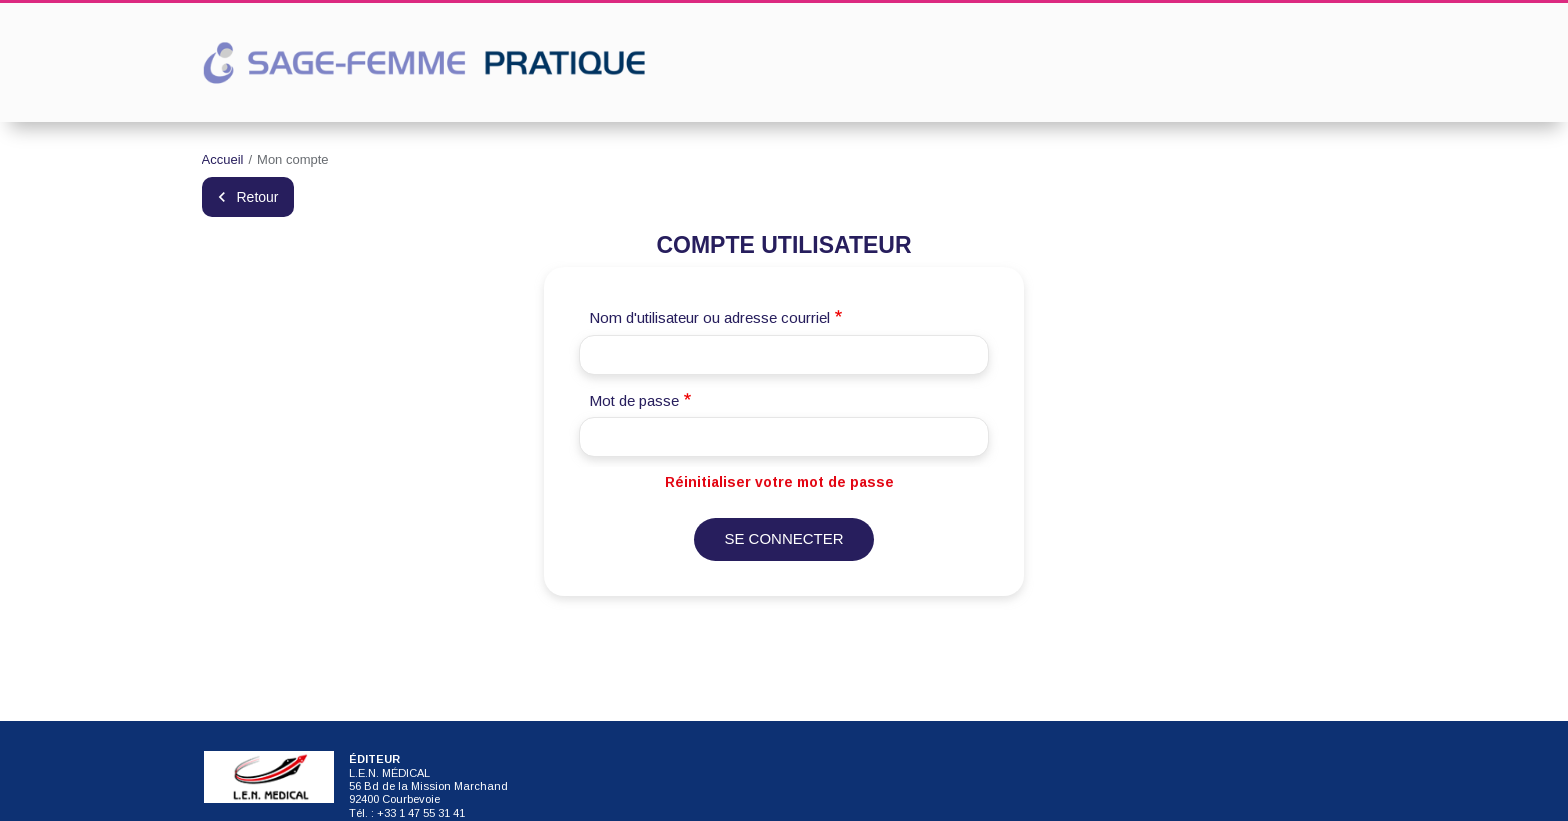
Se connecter (783, 538)
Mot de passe (634, 400)
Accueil (223, 159)
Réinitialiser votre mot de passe (779, 482)
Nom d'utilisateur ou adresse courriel (709, 317)
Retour (258, 197)
